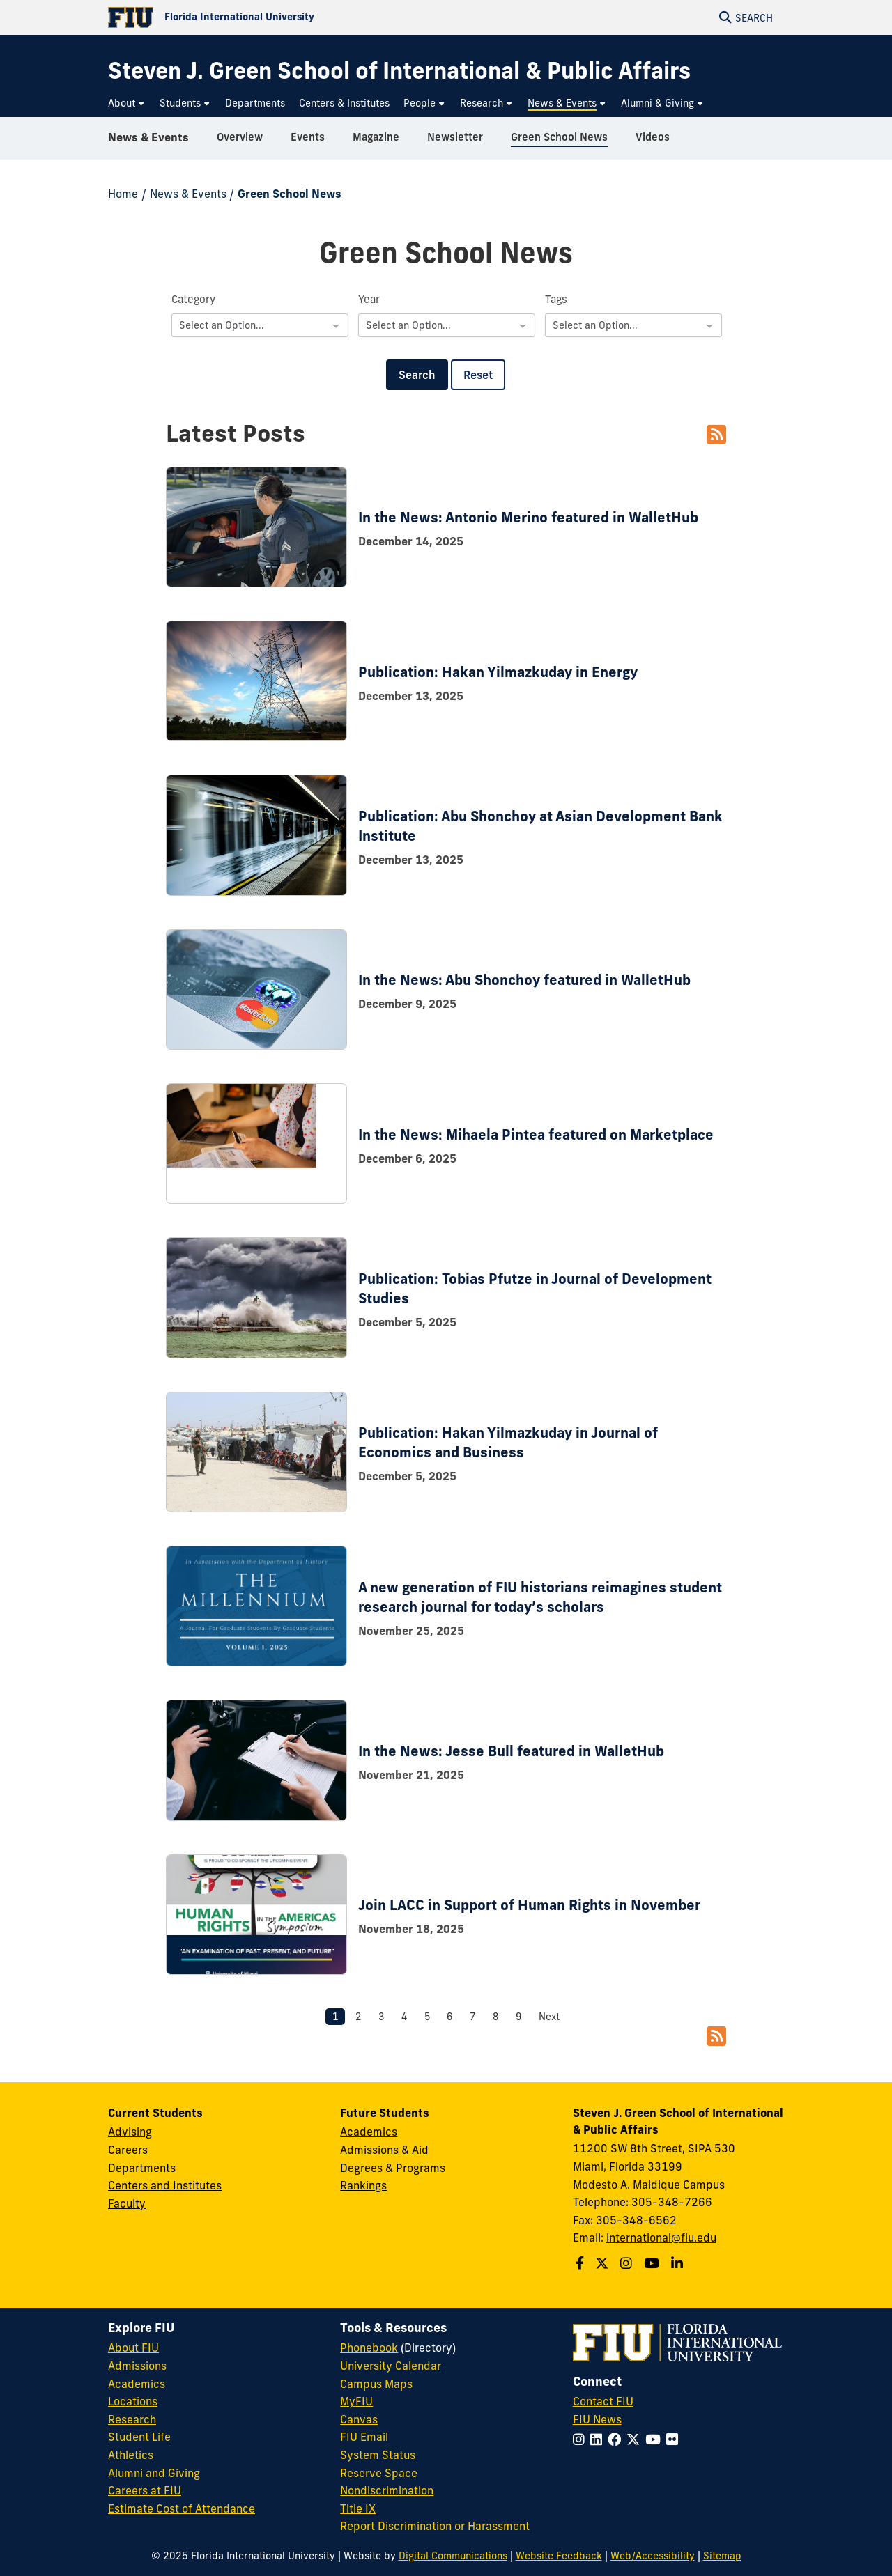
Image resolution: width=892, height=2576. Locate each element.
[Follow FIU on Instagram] (581, 2439)
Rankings (363, 2185)
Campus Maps (376, 2384)
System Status (377, 2455)
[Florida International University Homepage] (277, 17)
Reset (478, 375)
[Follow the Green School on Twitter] (603, 2263)
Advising (130, 2132)
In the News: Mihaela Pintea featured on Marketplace (536, 1134)
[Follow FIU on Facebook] (617, 2439)
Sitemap (722, 2556)
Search (417, 375)
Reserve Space (378, 2473)
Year (369, 299)
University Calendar (390, 2366)
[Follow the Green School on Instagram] (627, 2263)
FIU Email (364, 2437)
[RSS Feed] (716, 435)
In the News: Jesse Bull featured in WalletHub (511, 1751)
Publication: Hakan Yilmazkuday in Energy (498, 672)
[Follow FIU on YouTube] (655, 2439)
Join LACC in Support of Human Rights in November (529, 1905)
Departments (142, 2168)
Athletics (130, 2455)
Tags (556, 299)
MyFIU (356, 2401)
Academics (368, 2132)
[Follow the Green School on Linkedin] (678, 2263)
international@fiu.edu (661, 2237)
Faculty (127, 2203)
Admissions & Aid (384, 2150)
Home (123, 194)
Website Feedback (559, 2556)
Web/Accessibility (652, 2556)
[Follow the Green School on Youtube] (653, 2263)
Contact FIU (603, 2401)
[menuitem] (127, 103)
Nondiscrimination (386, 2490)
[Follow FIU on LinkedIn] (599, 2439)
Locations (132, 2401)
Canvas (359, 2419)
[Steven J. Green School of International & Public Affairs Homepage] (399, 70)
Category (193, 299)
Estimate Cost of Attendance (181, 2508)
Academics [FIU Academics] (136, 2384)
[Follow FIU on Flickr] (675, 2439)
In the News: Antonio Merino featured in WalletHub (528, 517)
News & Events (148, 142)
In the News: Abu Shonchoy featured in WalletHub (524, 979)
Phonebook (369, 2347)
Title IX (358, 2508)
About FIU (133, 2347)
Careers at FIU (144, 2490)
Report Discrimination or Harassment (435, 2526)
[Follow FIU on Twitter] (635, 2439)
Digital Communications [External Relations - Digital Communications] (453, 2556)
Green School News (289, 194)
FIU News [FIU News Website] (597, 2419)
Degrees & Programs (392, 2168)
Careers (128, 2150)
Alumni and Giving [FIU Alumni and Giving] (154, 2473)
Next (549, 2016)
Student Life (139, 2437)
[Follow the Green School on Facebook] (581, 2263)
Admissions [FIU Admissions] (137, 2366)
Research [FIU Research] (132, 2419)
